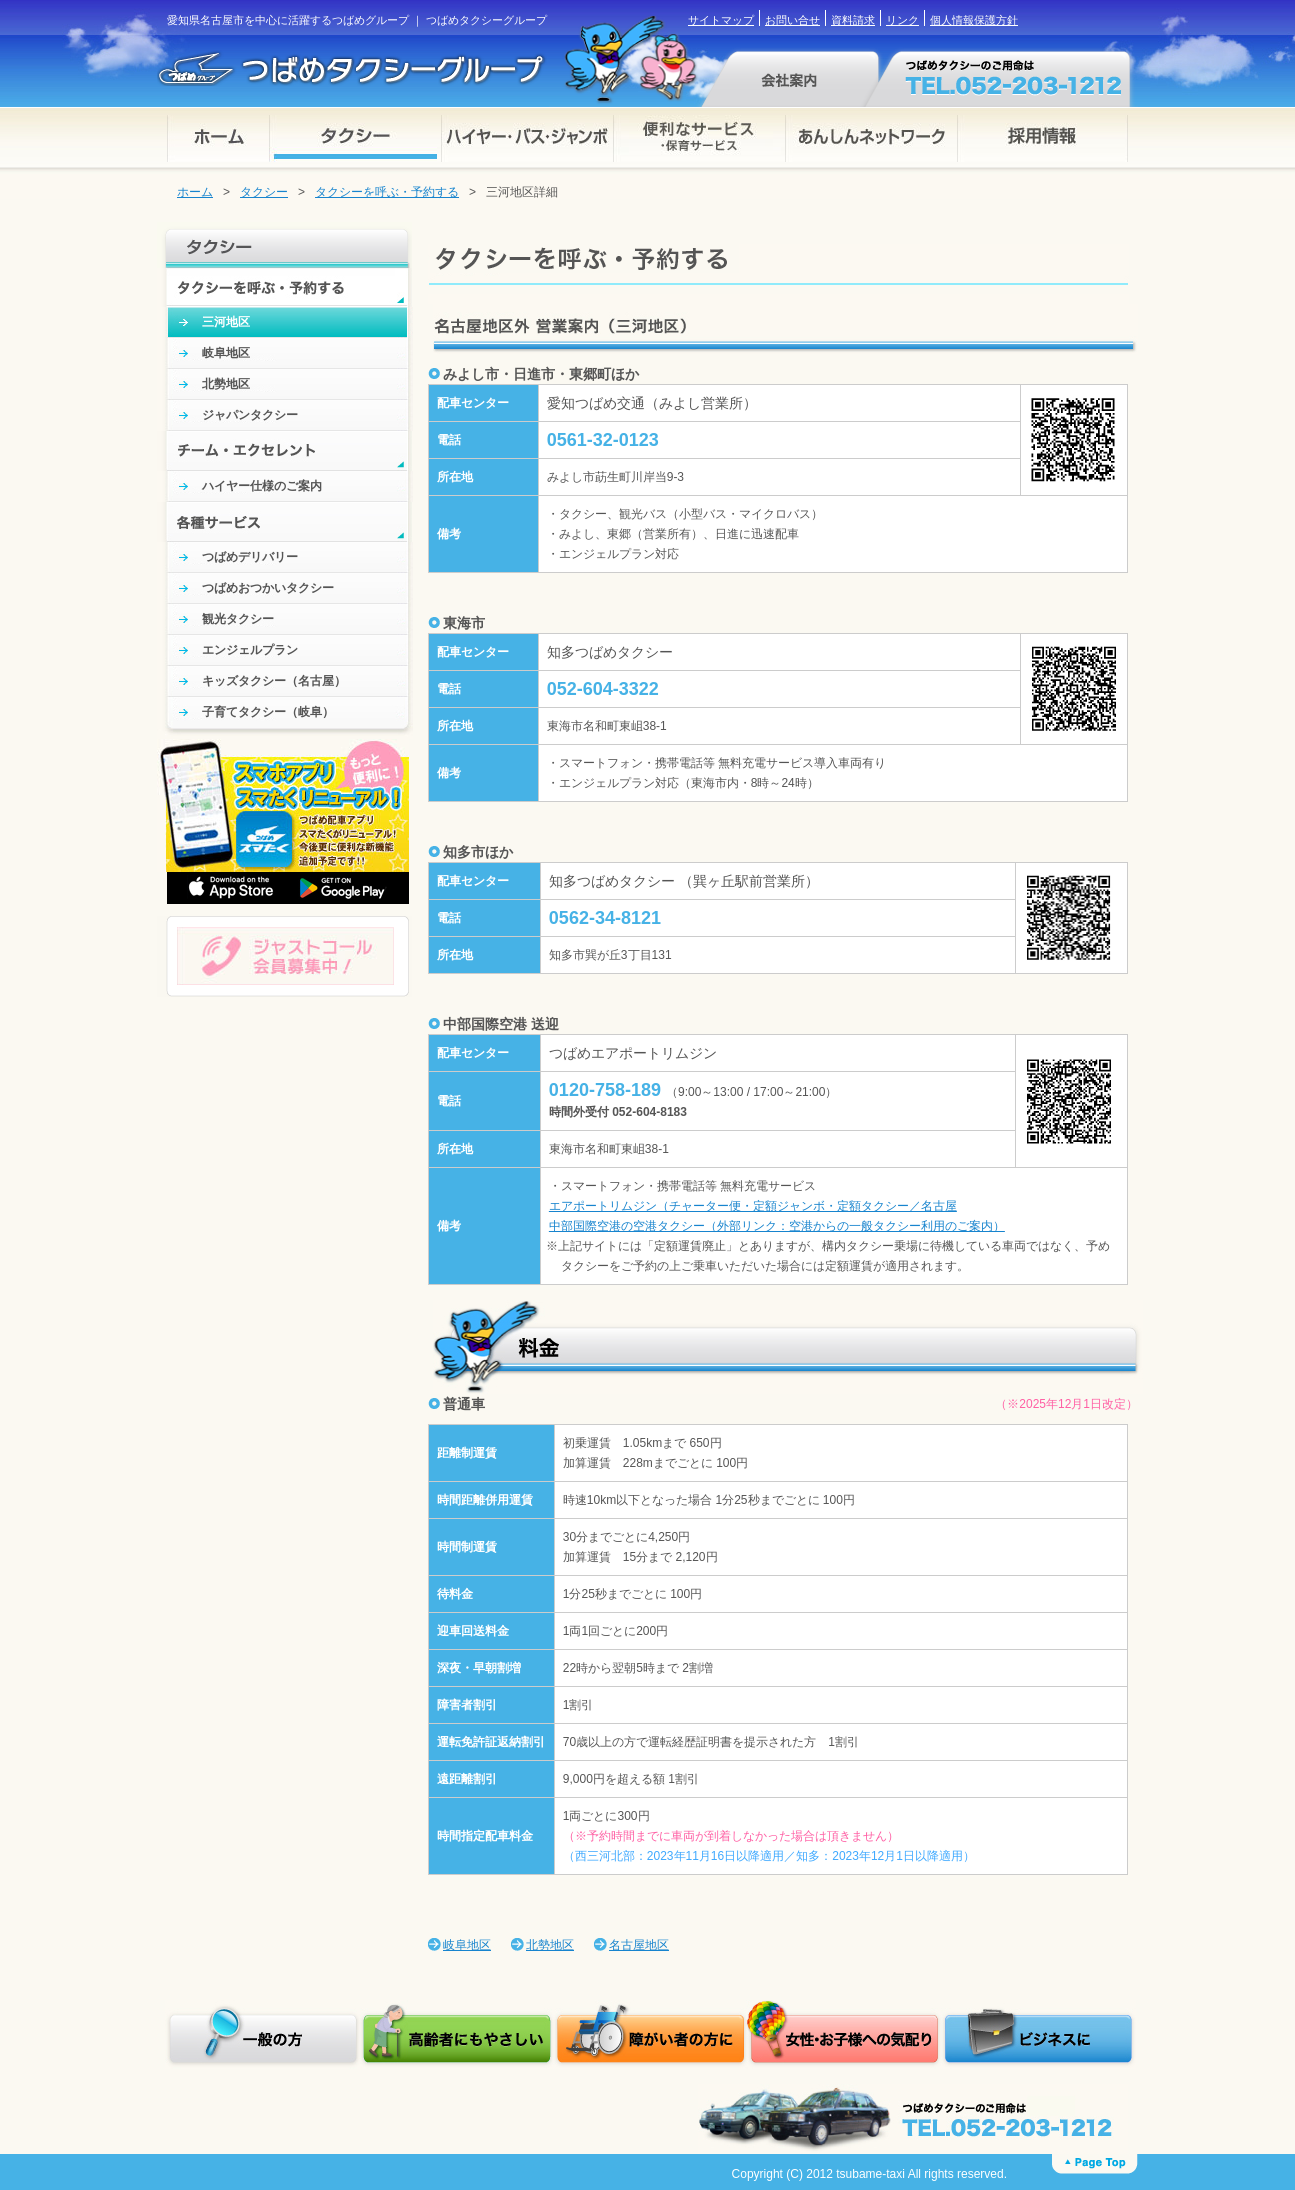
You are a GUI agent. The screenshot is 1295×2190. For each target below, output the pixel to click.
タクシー (264, 192)
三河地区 (226, 322)
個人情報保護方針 (974, 20)
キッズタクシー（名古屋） (274, 681)
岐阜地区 (226, 353)
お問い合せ (792, 20)
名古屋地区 (639, 1945)
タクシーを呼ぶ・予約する (387, 192)
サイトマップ (721, 20)
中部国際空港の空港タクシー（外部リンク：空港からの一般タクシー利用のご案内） (777, 1226)
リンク (902, 20)
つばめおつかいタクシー (268, 588)
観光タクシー (238, 619)
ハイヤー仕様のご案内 (262, 486)
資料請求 (853, 20)
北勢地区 (226, 384)
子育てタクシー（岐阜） (268, 712)
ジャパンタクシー (250, 415)
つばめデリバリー (250, 557)
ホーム (195, 192)
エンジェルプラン (250, 650)
